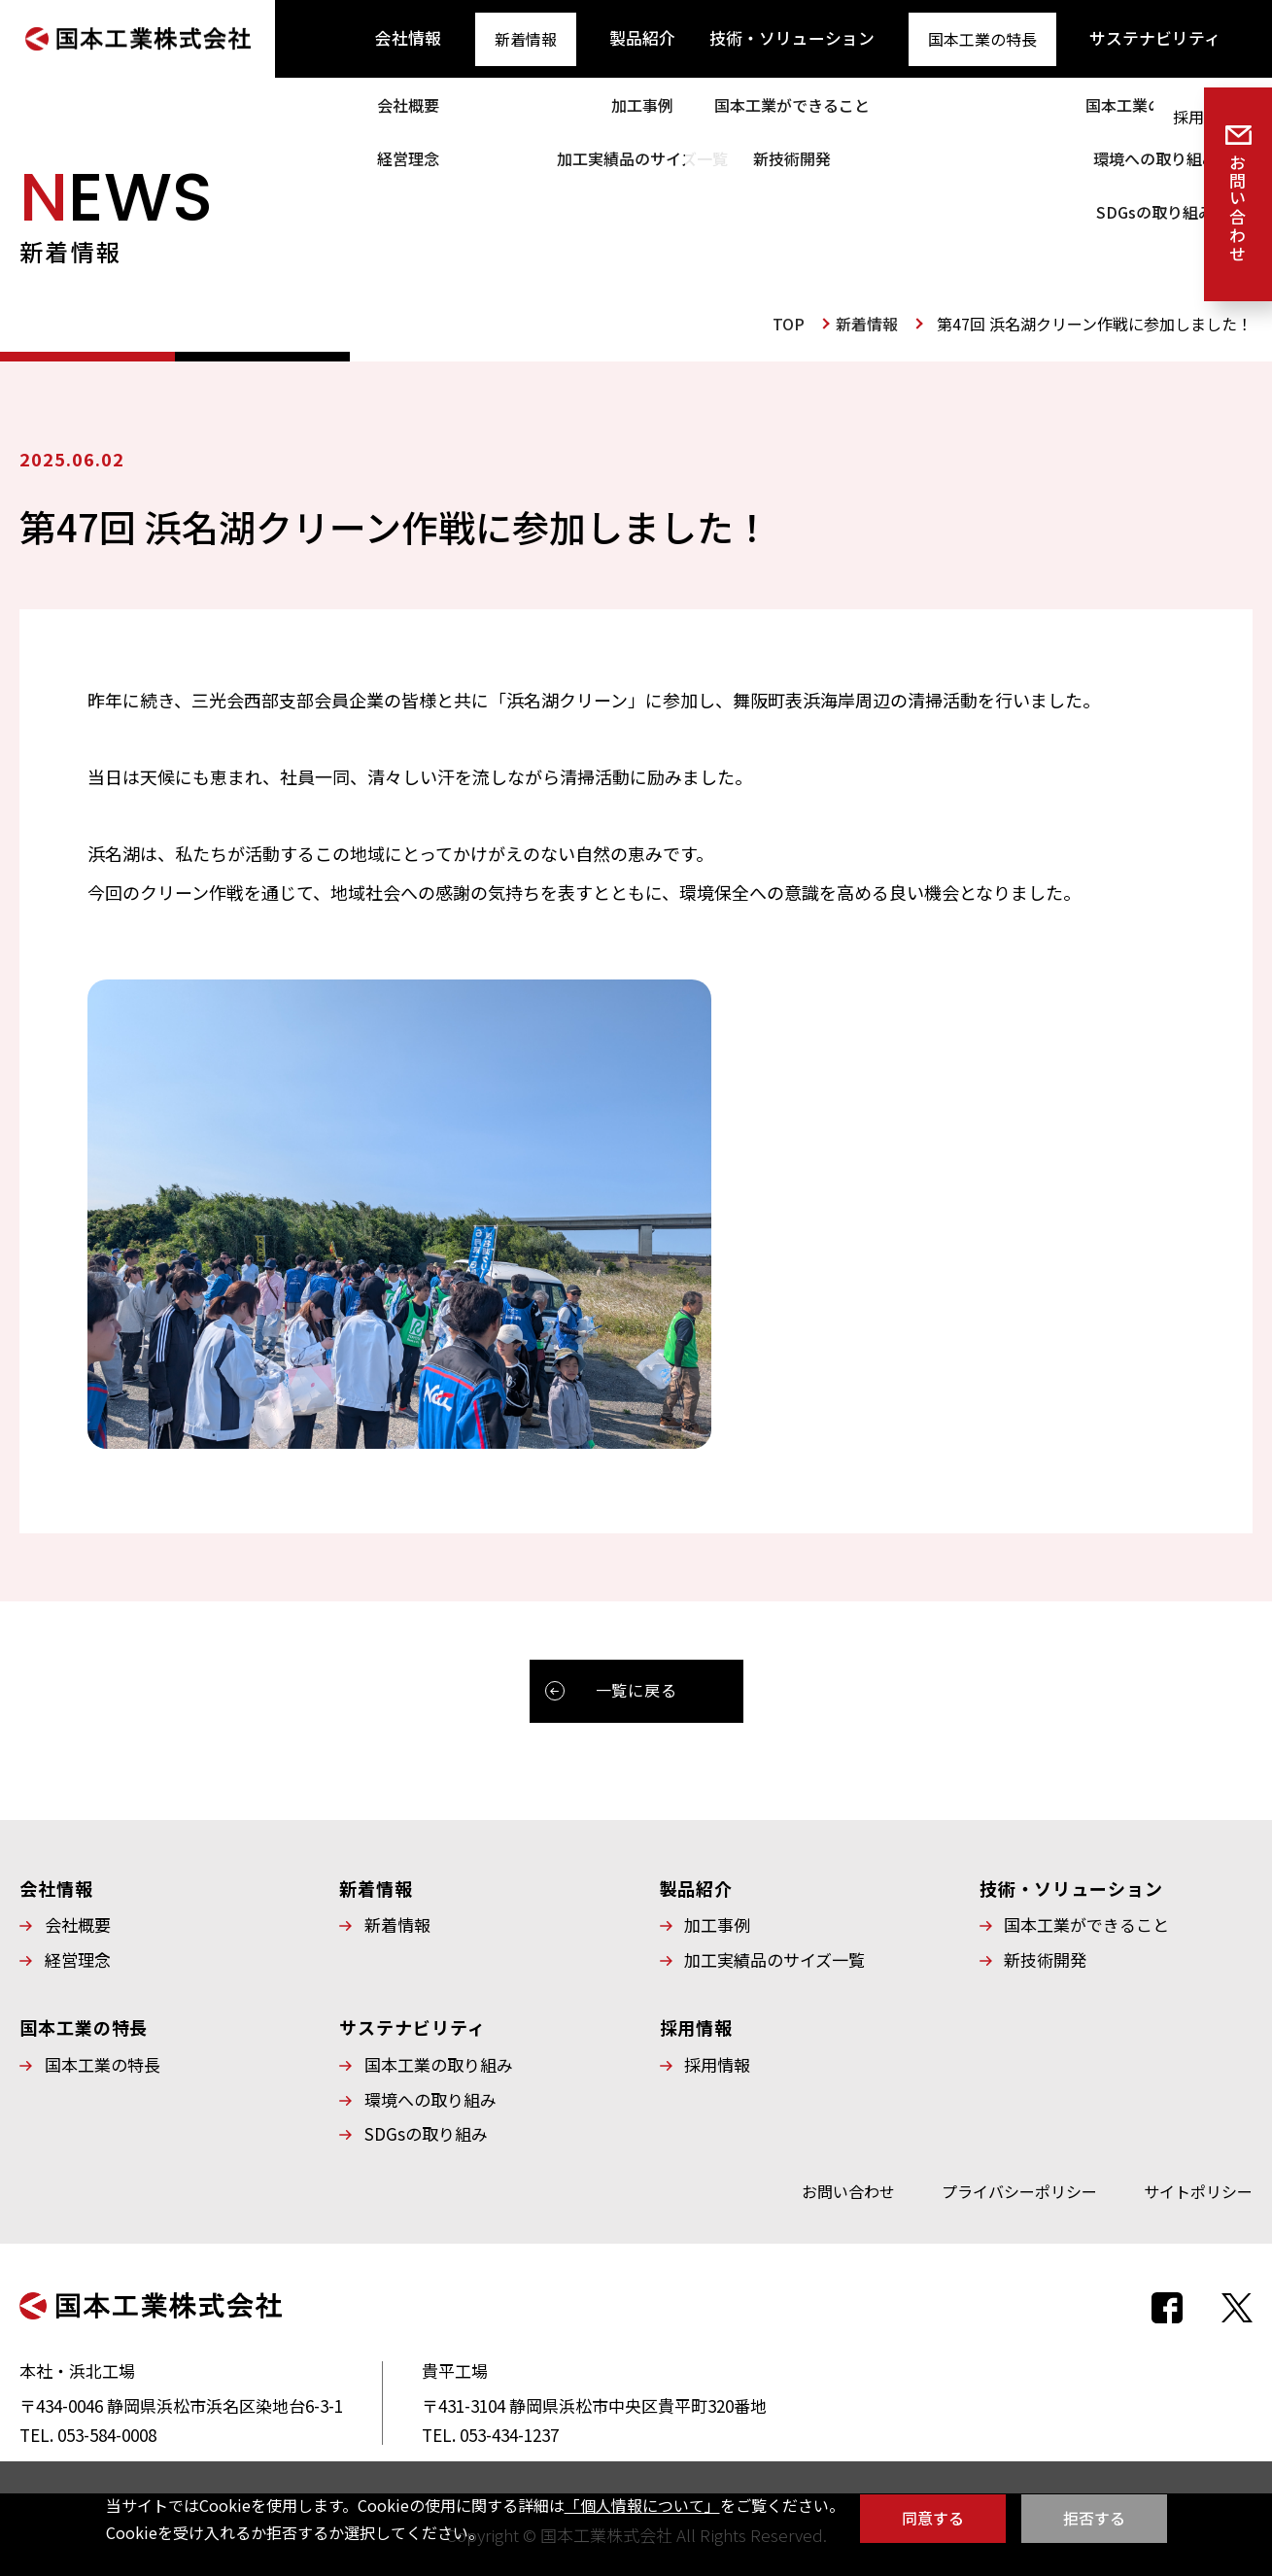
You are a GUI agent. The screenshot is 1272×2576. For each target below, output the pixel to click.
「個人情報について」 (642, 2505)
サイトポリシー (1198, 2186)
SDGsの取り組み (426, 2129)
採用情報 (1221, 37)
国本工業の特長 (932, 37)
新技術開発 (1045, 1955)
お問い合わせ (848, 2186)
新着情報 (509, 37)
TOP (789, 323)
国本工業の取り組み (438, 2060)
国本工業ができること (1086, 1920)
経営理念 (78, 1955)
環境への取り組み (430, 2095)
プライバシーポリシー (1019, 2186)
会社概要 (78, 1920)
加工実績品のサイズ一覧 (774, 1955)
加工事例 (717, 1920)
